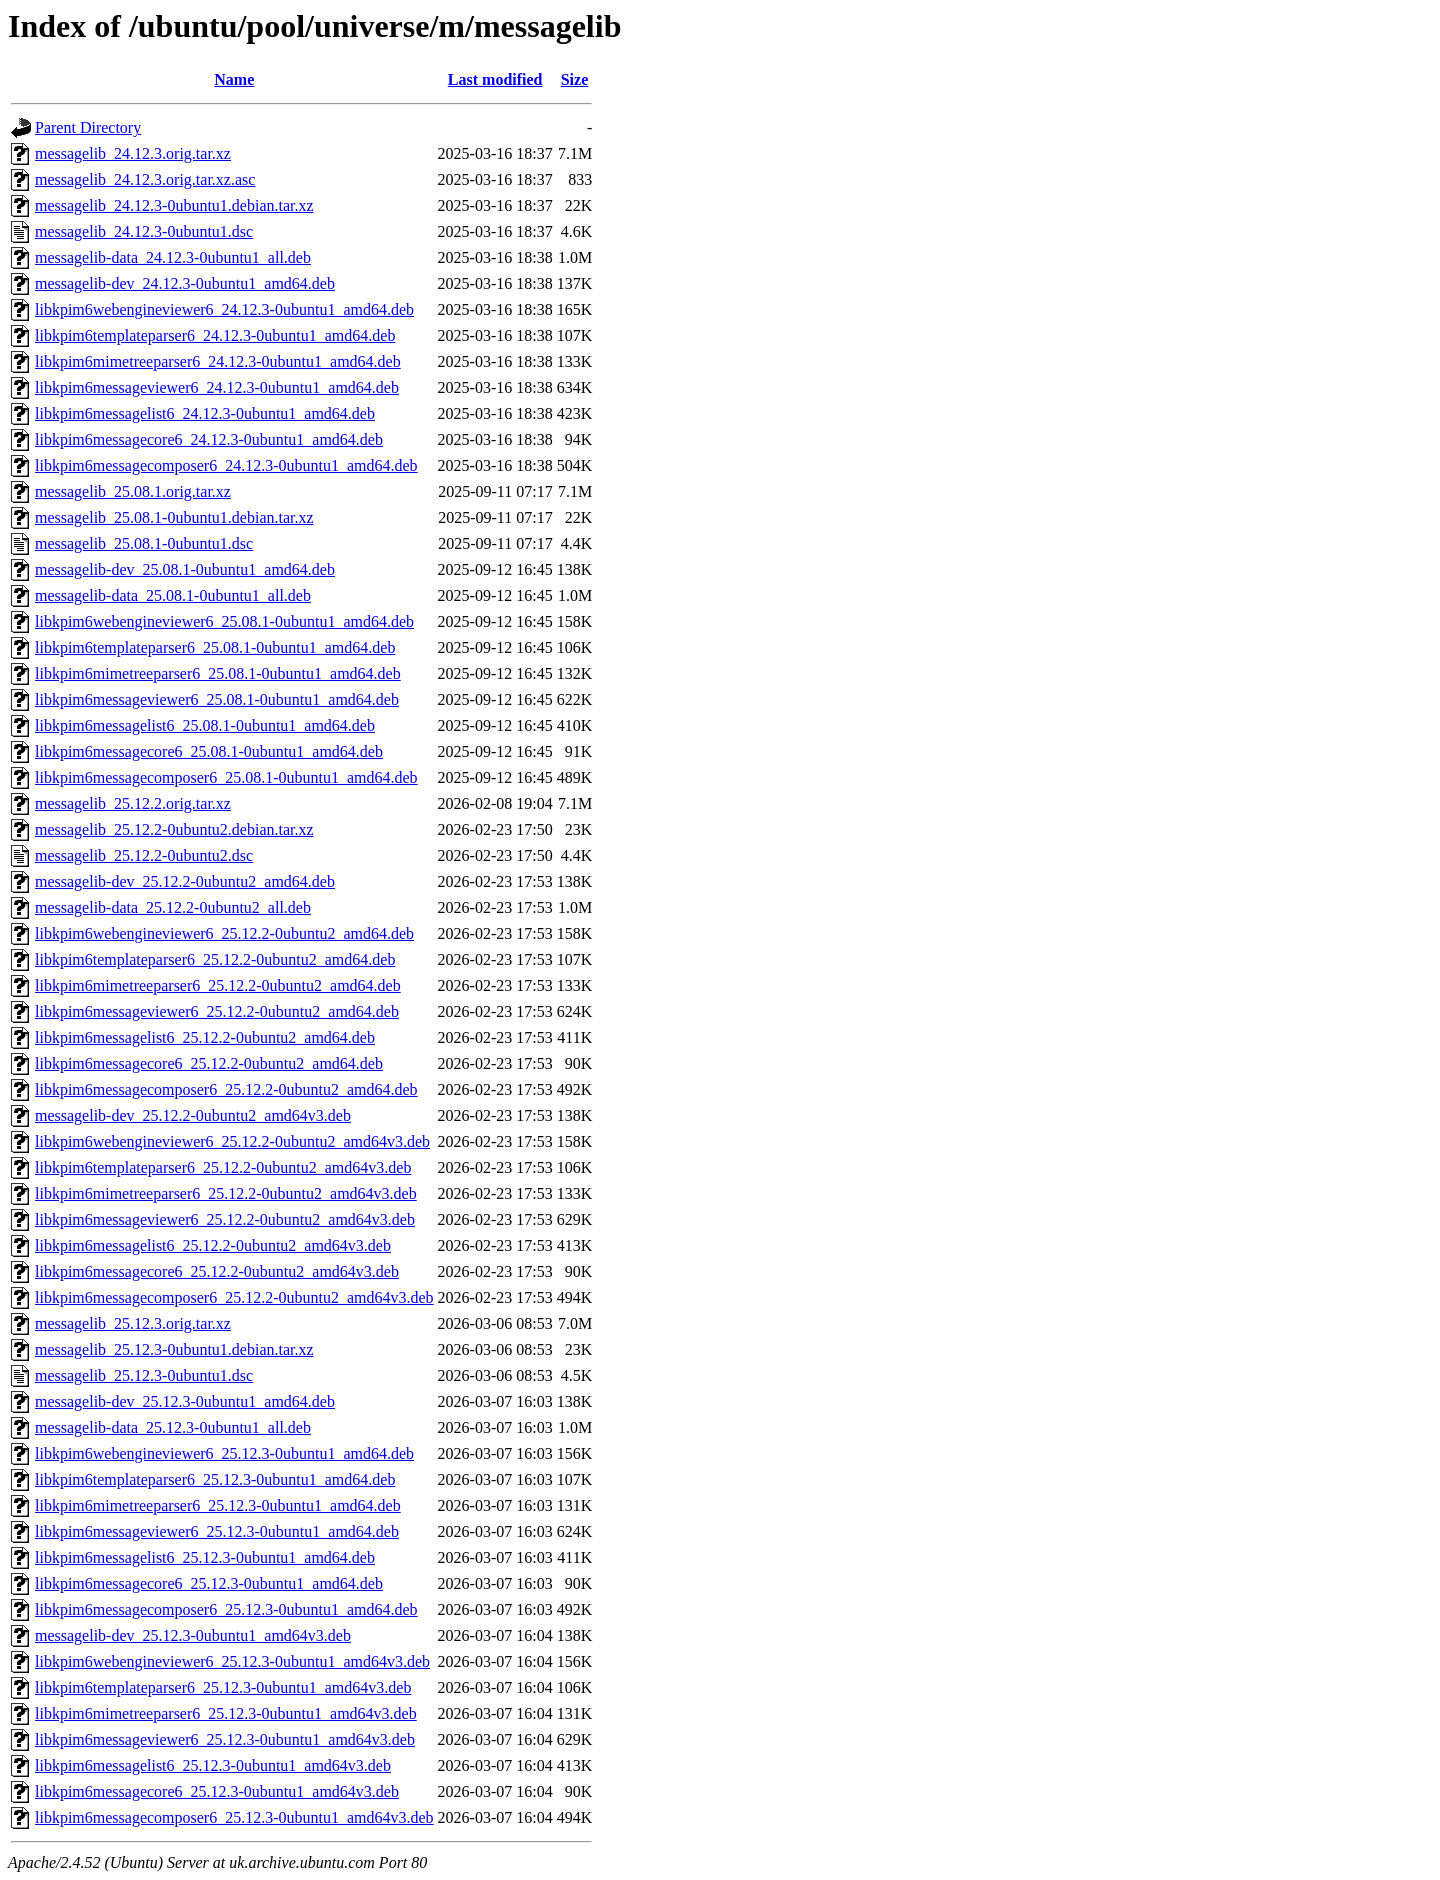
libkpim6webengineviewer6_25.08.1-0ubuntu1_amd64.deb (224, 621)
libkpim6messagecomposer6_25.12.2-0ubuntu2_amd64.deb (226, 1089)
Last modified (495, 79)
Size (575, 79)
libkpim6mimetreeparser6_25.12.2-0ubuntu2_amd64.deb (218, 985)
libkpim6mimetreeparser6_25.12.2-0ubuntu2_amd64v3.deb (226, 1193)
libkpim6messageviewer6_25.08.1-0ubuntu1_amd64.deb (217, 699)
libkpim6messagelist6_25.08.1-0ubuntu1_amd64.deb (205, 725)
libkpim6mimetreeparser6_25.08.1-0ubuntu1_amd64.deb (218, 673)
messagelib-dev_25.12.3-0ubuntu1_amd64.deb (185, 1401)
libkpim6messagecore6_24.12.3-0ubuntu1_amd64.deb (209, 439)
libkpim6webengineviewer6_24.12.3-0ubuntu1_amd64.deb (224, 309)
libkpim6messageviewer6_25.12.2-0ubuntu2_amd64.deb (217, 1011)
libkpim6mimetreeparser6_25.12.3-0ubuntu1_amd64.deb (218, 1505)
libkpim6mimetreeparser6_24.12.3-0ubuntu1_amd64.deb (218, 361)
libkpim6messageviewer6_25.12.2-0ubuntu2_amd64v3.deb (225, 1219)
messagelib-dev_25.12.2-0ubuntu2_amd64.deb (185, 881)
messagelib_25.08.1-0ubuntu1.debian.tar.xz (174, 517)
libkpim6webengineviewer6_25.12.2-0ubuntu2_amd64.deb (224, 933)
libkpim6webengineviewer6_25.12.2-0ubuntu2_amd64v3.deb (232, 1141)
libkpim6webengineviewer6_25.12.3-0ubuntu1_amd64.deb (224, 1453)
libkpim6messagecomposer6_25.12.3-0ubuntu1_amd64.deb (226, 1609)
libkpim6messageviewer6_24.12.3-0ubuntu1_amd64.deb (217, 387)
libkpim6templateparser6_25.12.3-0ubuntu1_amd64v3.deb (223, 1687)
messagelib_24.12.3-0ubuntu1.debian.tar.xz (174, 205)
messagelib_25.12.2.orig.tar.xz (133, 803)
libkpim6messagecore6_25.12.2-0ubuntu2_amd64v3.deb (217, 1271)
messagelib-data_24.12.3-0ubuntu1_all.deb (173, 257)
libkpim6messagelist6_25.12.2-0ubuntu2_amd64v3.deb (213, 1245)
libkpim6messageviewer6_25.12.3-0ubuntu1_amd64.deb (217, 1531)
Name (234, 79)
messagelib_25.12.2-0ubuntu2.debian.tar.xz (174, 829)
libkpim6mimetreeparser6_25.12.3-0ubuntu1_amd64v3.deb (226, 1713)
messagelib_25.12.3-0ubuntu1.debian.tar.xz (174, 1349)
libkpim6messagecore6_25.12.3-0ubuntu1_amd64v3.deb (217, 1791)
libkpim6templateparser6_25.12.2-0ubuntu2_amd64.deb (215, 959)
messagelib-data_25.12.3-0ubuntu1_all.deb (173, 1427)
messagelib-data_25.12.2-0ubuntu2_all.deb (173, 907)
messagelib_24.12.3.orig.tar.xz (133, 153)
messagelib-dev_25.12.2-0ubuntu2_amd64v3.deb (193, 1115)
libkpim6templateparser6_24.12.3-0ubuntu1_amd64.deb (215, 335)
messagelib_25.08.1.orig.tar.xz (133, 491)
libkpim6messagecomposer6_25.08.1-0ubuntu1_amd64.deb (226, 777)
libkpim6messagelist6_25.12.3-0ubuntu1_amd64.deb (205, 1557)
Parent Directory (88, 127)
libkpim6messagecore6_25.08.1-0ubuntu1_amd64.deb (209, 751)
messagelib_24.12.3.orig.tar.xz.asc (145, 179)
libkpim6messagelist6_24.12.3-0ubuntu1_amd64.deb (205, 413)
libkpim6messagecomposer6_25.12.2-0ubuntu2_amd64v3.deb (234, 1297)
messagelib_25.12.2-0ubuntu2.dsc (144, 855)
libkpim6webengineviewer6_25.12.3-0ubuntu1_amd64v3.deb (232, 1661)
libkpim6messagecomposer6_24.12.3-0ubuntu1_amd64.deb (226, 465)
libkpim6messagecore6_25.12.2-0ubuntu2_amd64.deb (209, 1063)
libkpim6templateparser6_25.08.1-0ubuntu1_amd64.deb (215, 647)
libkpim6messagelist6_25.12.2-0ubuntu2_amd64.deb (205, 1037)
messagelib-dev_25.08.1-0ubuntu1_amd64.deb (185, 569)
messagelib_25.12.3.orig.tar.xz (133, 1323)
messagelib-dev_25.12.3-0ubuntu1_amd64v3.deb (193, 1635)
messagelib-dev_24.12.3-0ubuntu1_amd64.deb (185, 283)
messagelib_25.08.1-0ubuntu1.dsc (144, 543)
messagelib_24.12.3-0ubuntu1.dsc (144, 231)
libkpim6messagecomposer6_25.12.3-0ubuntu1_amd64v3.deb (234, 1817)
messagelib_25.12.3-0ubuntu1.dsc (144, 1375)
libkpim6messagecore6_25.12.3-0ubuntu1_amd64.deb (209, 1583)
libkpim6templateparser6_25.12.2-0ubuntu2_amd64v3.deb (223, 1167)
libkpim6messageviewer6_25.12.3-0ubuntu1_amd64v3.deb (225, 1739)
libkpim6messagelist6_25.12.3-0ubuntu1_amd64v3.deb (213, 1765)
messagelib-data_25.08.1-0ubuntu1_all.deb (173, 595)
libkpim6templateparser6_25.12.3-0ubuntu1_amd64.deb (215, 1479)
